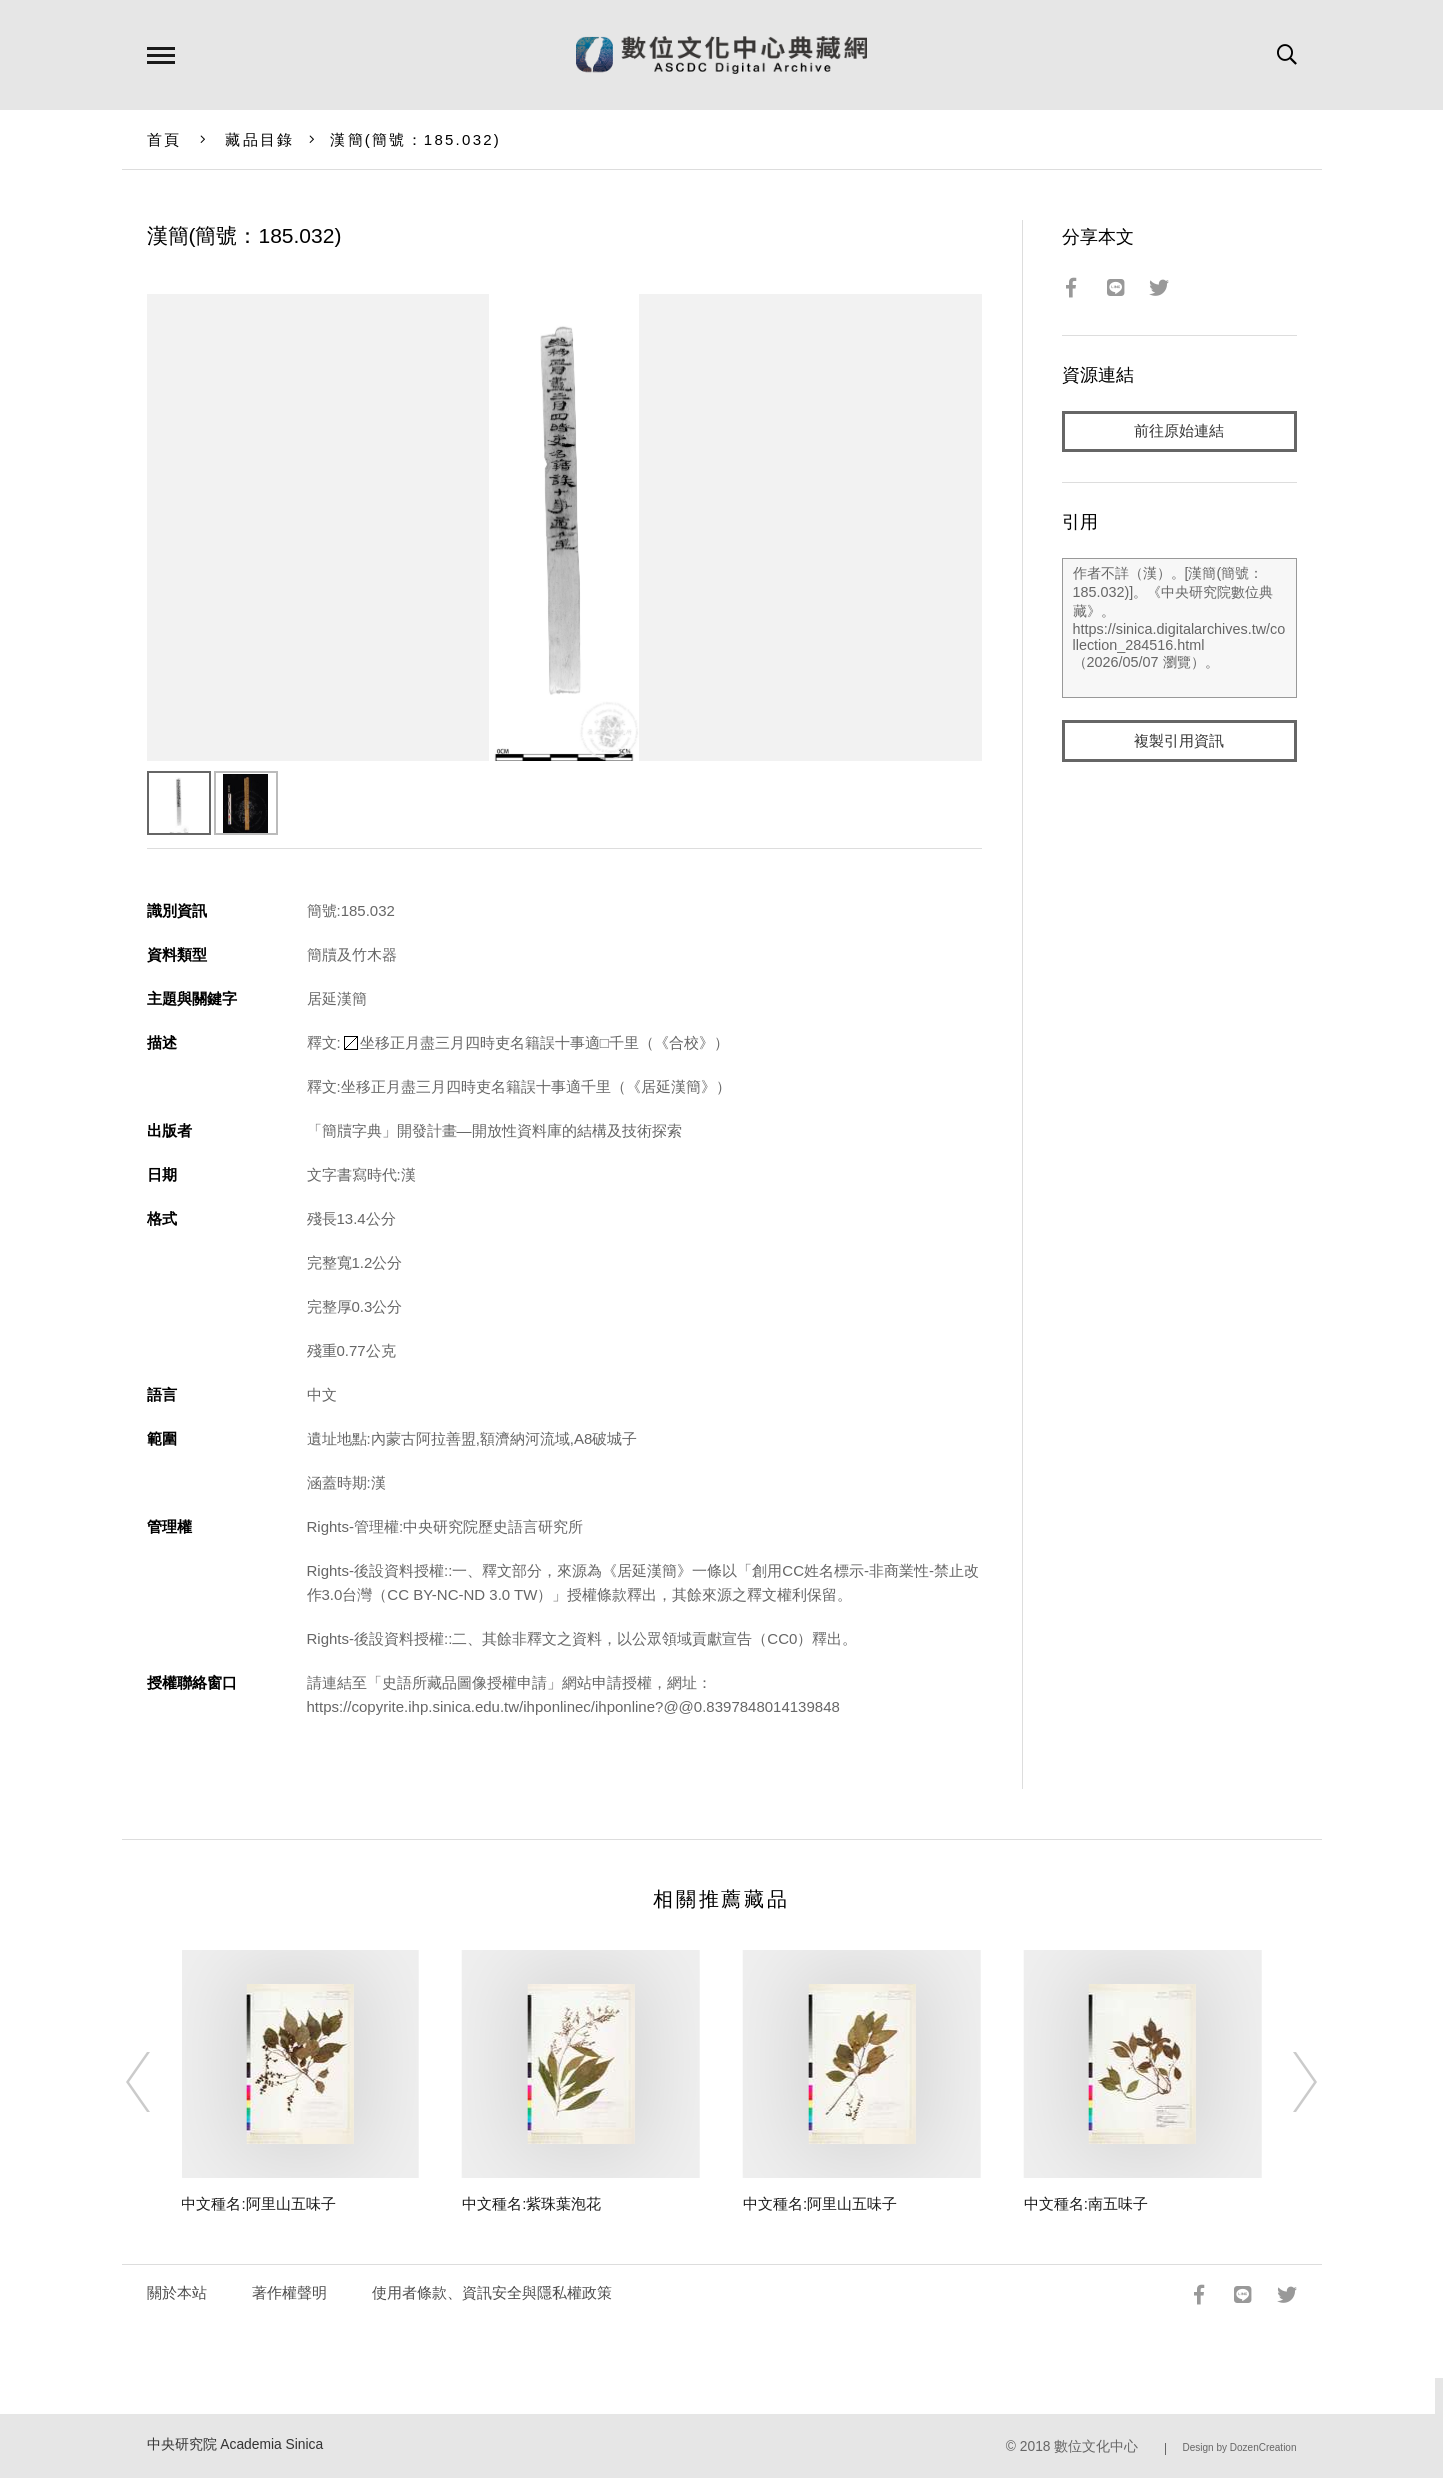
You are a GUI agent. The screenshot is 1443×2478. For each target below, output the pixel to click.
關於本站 (177, 2292)
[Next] (1287, 2082)
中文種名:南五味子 (1086, 2203)
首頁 (164, 139)
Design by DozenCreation (1240, 2447)
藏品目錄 (259, 139)
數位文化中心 (1096, 2446)
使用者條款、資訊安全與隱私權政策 (492, 2292)
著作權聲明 (289, 2292)
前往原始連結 (1179, 431)
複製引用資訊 (1179, 741)
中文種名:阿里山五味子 (258, 2203)
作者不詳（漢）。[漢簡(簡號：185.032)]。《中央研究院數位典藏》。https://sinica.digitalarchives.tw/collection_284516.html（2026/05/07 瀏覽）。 (1179, 629)
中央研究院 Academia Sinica (235, 2444)
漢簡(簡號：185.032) (415, 139)
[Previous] (156, 2082)
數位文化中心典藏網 (721, 55)
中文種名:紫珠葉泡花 (531, 2203)
